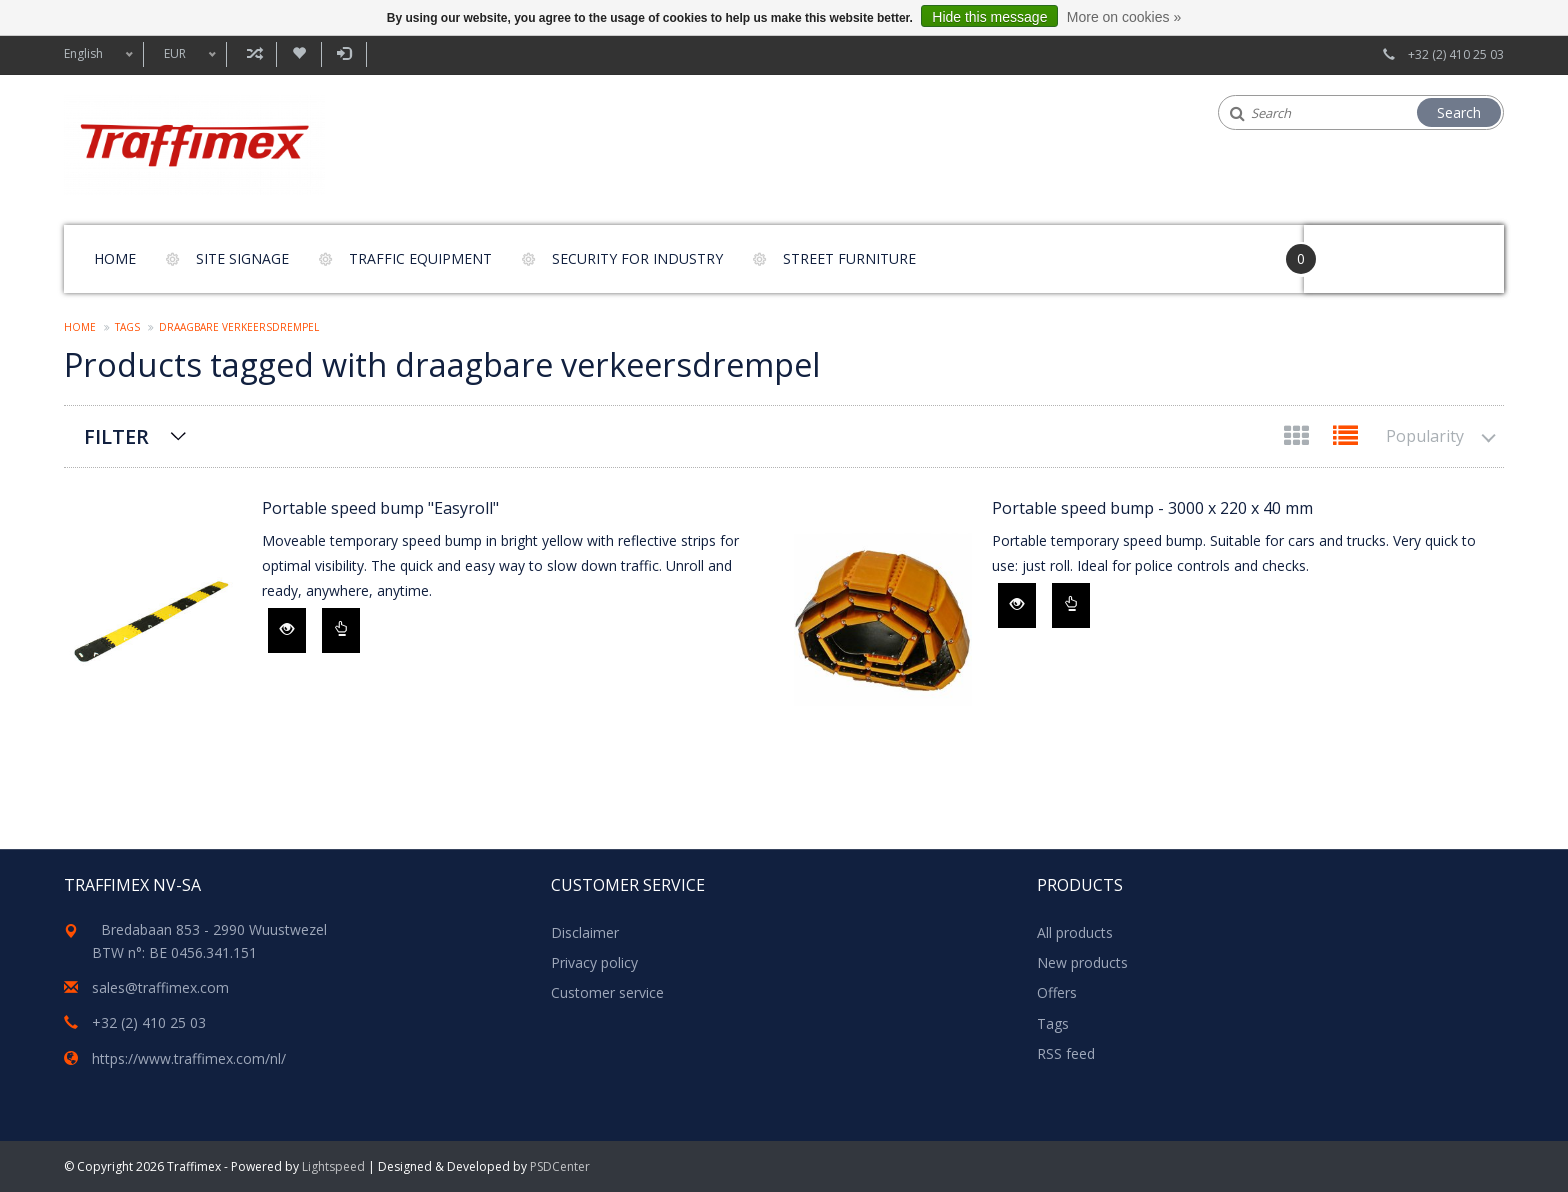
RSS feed (1066, 1053)
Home (115, 258)
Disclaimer (585, 932)
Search (1459, 112)
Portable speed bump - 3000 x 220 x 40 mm (1152, 508)
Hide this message (989, 17)
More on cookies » (1124, 17)
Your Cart (1360, 249)
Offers (1057, 992)
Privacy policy (594, 962)
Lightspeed (333, 1166)
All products (1075, 932)
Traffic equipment (420, 258)
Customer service (607, 992)
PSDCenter (560, 1166)
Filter (116, 436)
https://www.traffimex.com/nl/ (189, 1058)
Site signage (242, 258)
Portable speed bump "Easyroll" (380, 508)
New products (1082, 962)
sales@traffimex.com (160, 987)
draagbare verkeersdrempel (239, 327)
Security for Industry (637, 258)
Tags (127, 327)
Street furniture (849, 258)
